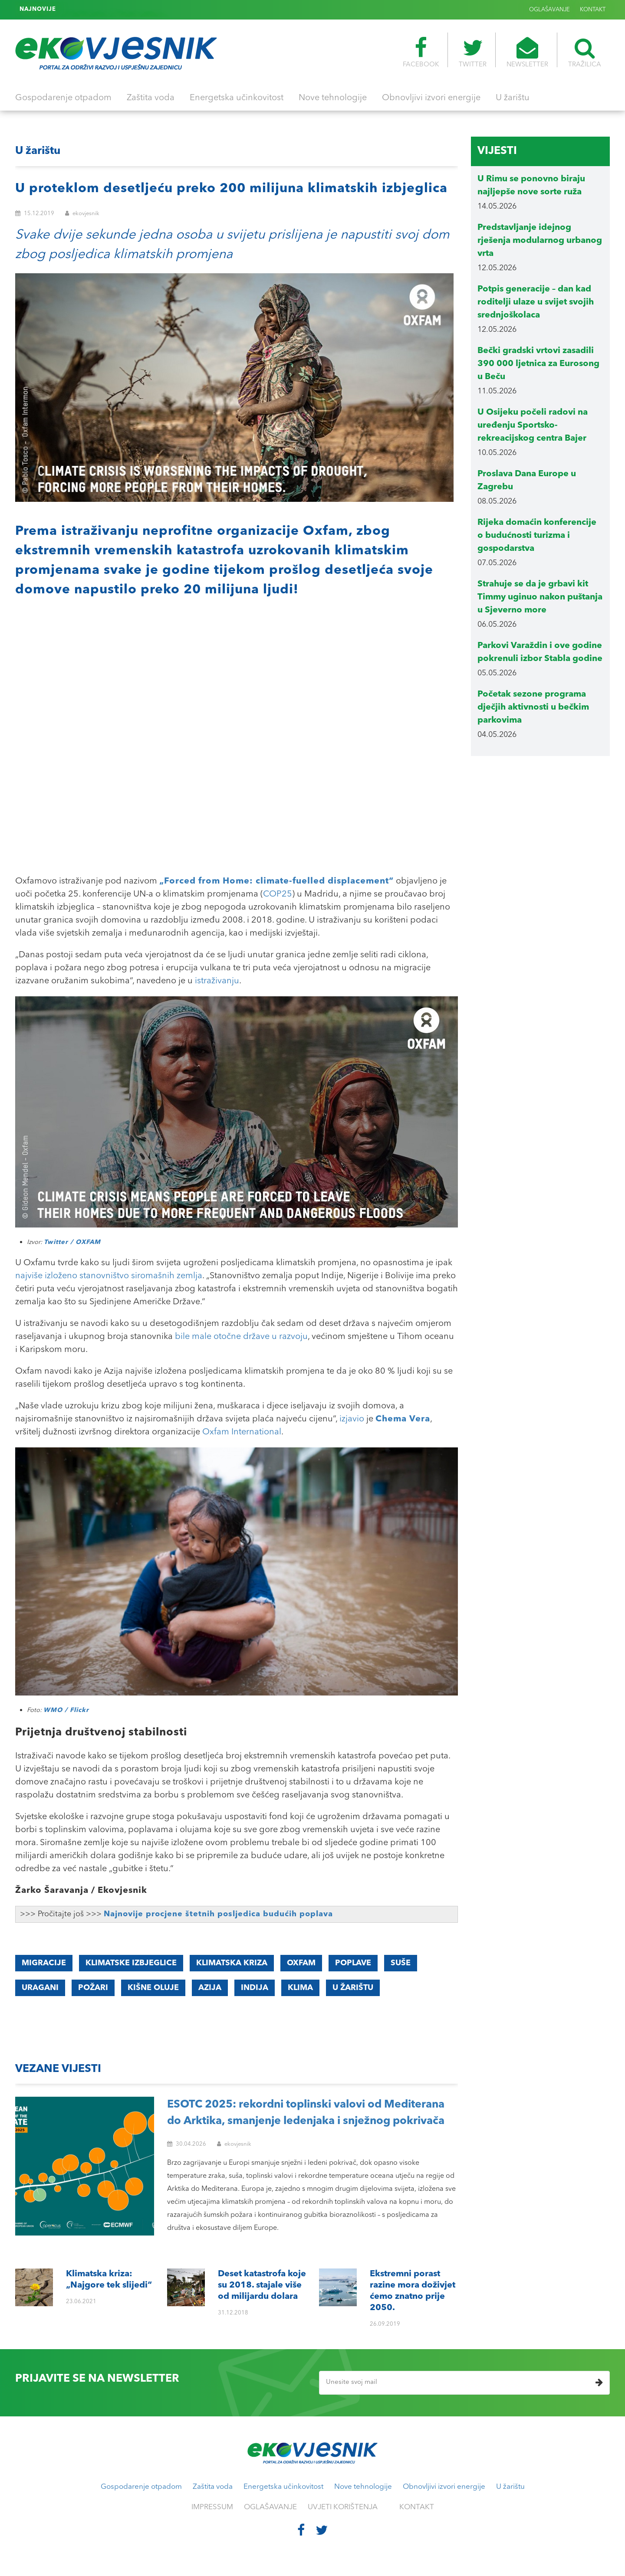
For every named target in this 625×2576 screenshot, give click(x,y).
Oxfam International (241, 1432)
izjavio (351, 1419)
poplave (353, 1963)
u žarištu (352, 1988)
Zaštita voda (150, 98)
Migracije (44, 1963)
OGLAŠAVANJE (549, 10)
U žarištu (513, 98)
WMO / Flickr (66, 1710)
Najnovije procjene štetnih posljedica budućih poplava (218, 1914)
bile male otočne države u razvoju (241, 1336)
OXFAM (301, 1963)
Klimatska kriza (231, 1963)
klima (300, 1988)
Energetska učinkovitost (236, 98)
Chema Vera (402, 1419)
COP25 (277, 894)
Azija (209, 1988)
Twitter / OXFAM (72, 1242)
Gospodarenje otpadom (63, 98)
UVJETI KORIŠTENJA (343, 2507)
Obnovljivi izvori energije (431, 98)
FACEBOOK (421, 52)
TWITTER (473, 52)
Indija (254, 1988)
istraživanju (217, 981)
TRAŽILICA (584, 52)
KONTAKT (592, 10)
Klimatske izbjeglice (131, 1963)
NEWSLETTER (527, 52)
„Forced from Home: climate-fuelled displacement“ (276, 881)
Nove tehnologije (333, 98)
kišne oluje (153, 1988)
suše (401, 1963)
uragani (40, 1988)
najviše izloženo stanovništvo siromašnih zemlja (108, 1276)
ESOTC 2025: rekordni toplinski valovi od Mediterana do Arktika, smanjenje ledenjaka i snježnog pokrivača (305, 2113)
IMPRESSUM (212, 2507)
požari (93, 1988)
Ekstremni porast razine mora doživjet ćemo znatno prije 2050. (149, 9)
